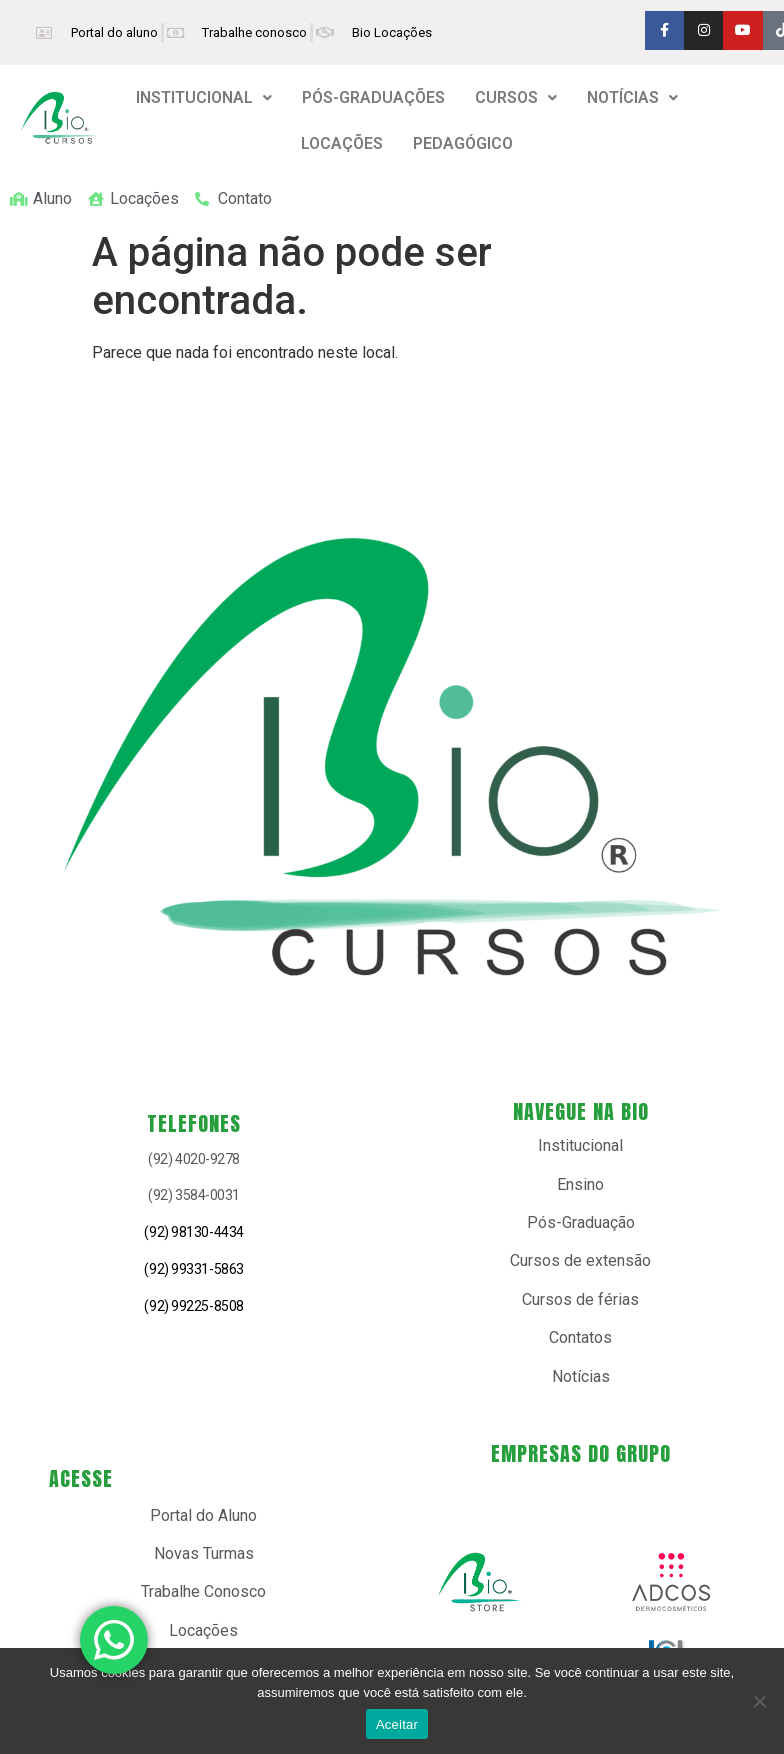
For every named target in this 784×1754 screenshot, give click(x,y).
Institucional (580, 1145)
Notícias (581, 1376)
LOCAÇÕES (342, 143)
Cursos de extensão (580, 1260)
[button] (204, 98)
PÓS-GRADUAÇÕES (373, 97)
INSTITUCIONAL (204, 97)
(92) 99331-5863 (193, 1269)
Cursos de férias (580, 1299)
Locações (203, 1630)
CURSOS (516, 97)
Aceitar (397, 1724)
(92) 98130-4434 (193, 1232)
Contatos (580, 1337)
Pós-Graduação (581, 1222)
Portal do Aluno (203, 1515)
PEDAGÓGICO (463, 143)
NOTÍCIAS (632, 97)
